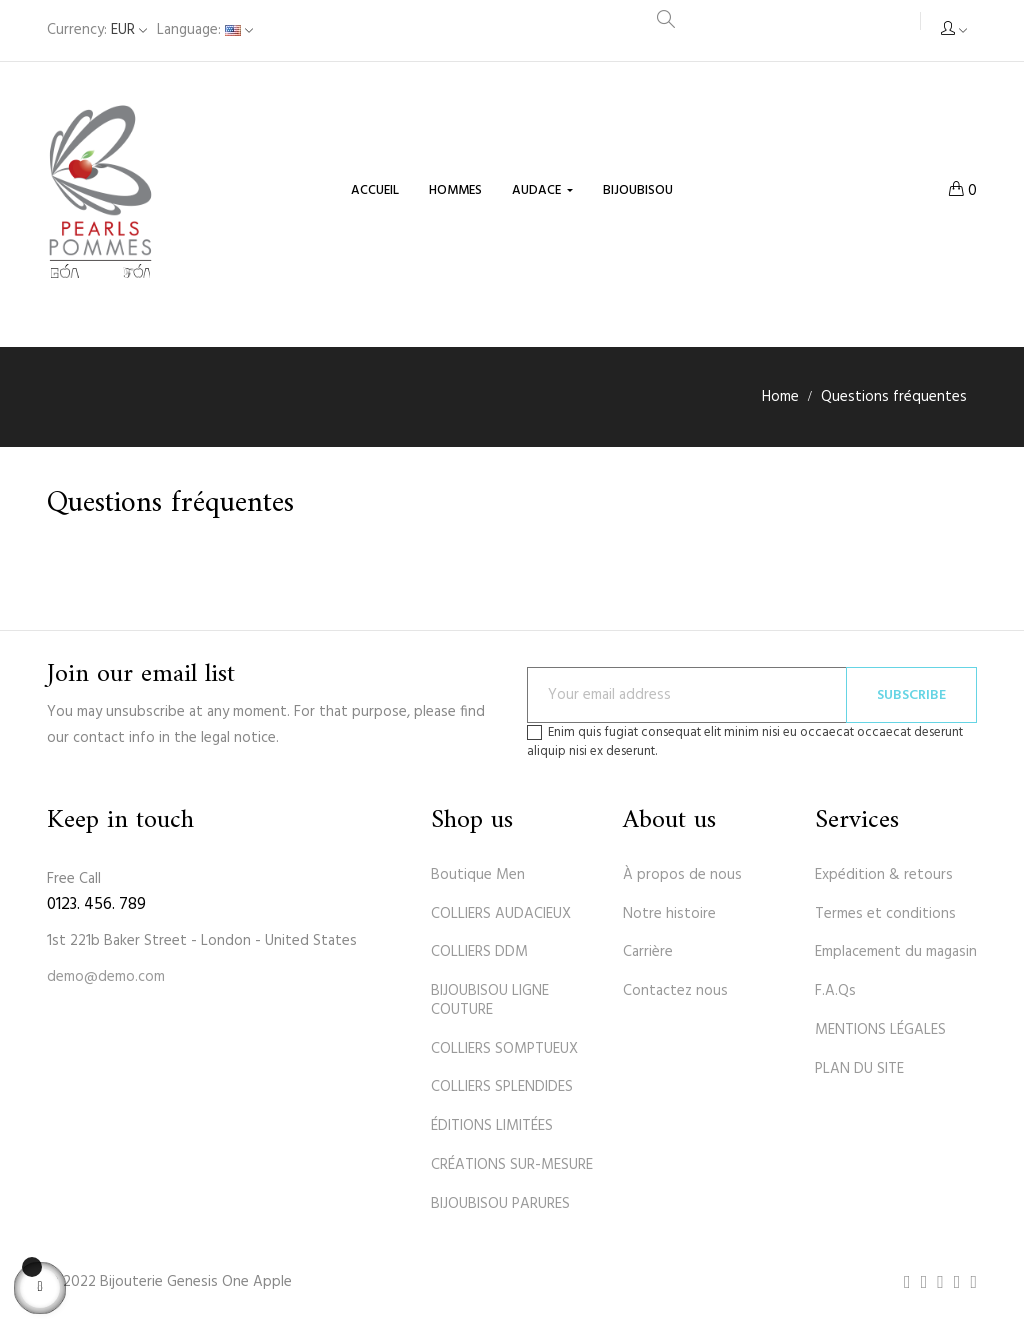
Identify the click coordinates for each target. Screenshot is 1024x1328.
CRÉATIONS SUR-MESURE (512, 1165)
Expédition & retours (884, 875)
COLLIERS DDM (479, 952)
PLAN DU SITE (859, 1069)
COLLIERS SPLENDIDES (502, 1087)
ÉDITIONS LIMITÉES (492, 1126)
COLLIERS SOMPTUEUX (504, 1049)
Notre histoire (669, 914)
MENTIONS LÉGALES (880, 1030)
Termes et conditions (885, 914)
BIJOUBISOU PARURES (500, 1204)
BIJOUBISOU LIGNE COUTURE (490, 1000)
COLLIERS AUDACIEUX (501, 914)
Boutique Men (478, 875)
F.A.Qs (835, 991)
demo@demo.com (106, 977)
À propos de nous (682, 875)
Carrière (648, 952)
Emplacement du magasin (896, 952)
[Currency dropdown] (97, 30)
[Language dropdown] (205, 30)
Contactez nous (675, 991)
